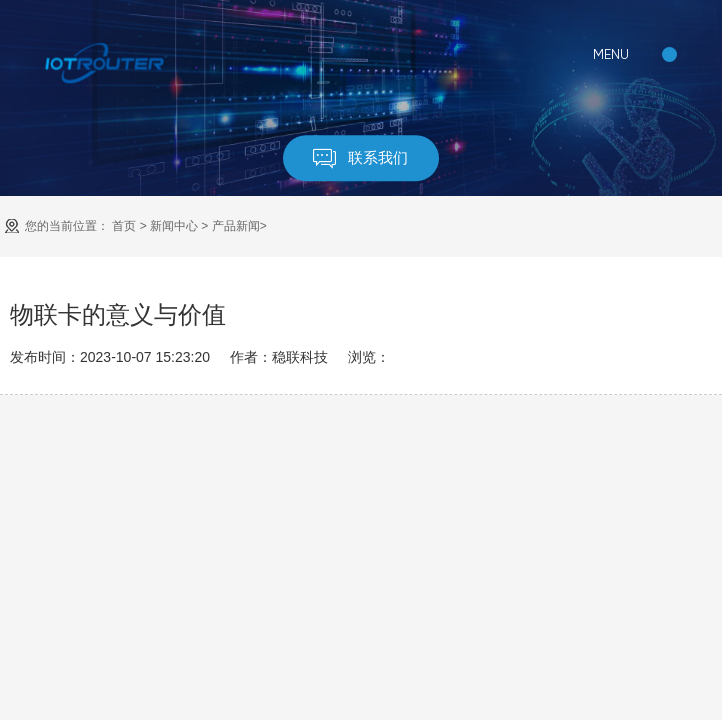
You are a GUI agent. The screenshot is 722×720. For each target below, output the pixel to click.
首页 (124, 226)
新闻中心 (174, 226)
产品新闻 (236, 226)
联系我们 (360, 158)
